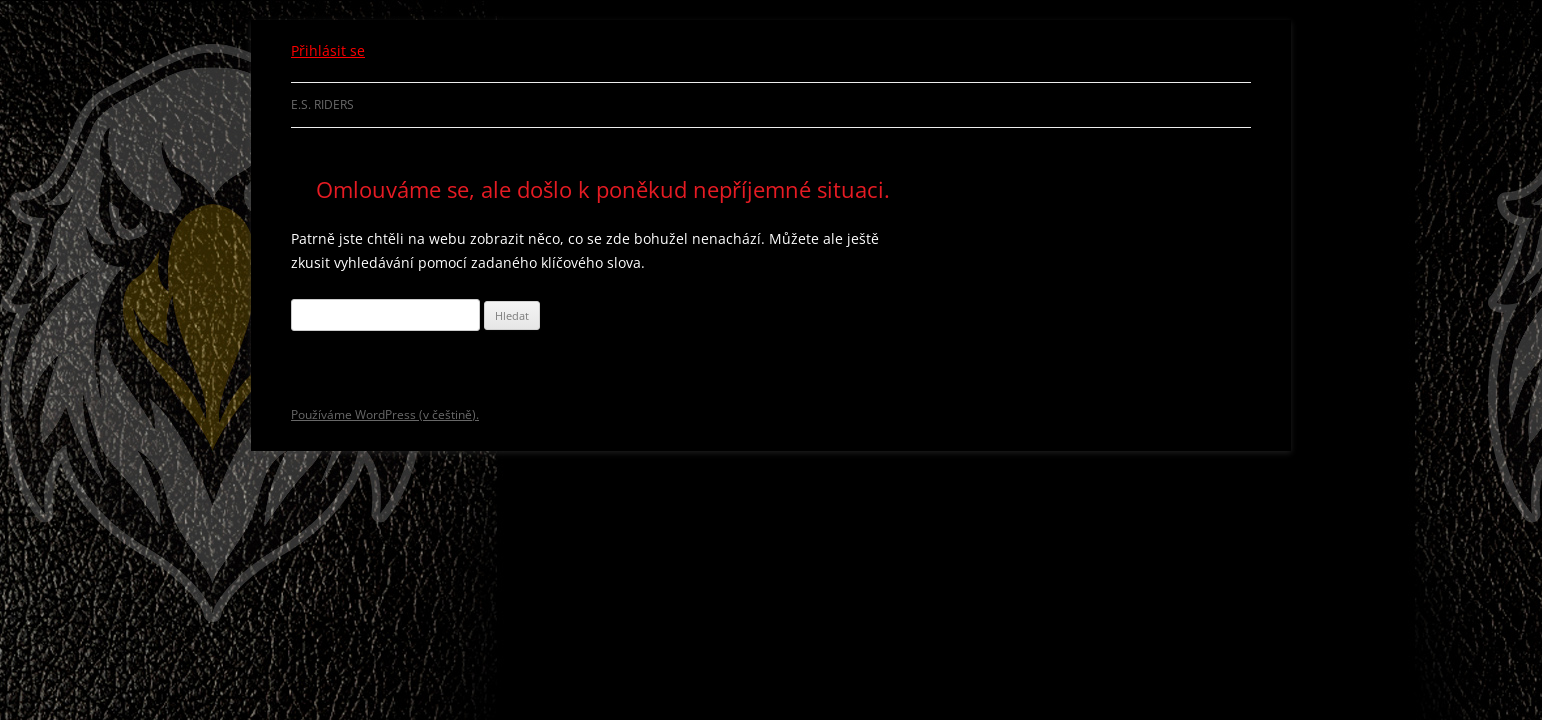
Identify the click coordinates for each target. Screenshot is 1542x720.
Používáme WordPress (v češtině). (385, 414)
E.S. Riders (322, 104)
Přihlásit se (328, 50)
